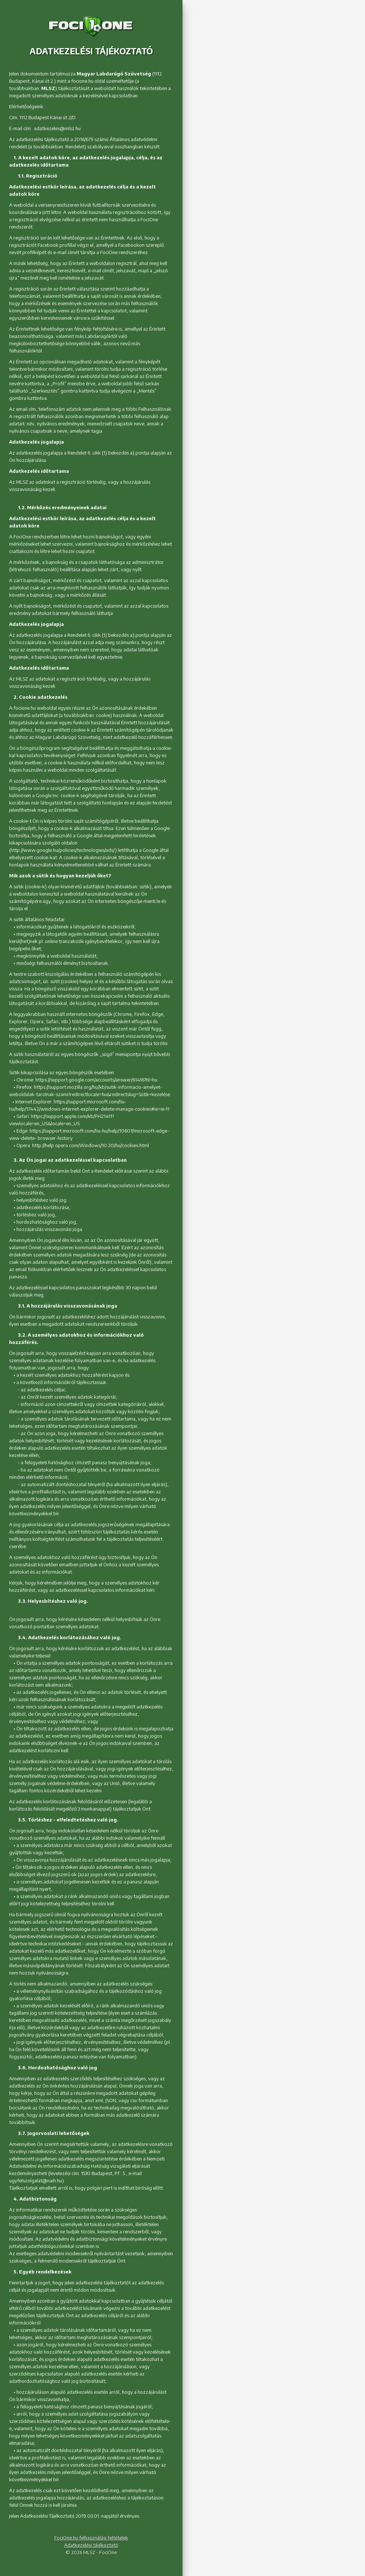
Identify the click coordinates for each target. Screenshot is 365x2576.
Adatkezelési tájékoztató (91, 2545)
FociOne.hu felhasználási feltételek (91, 2538)
